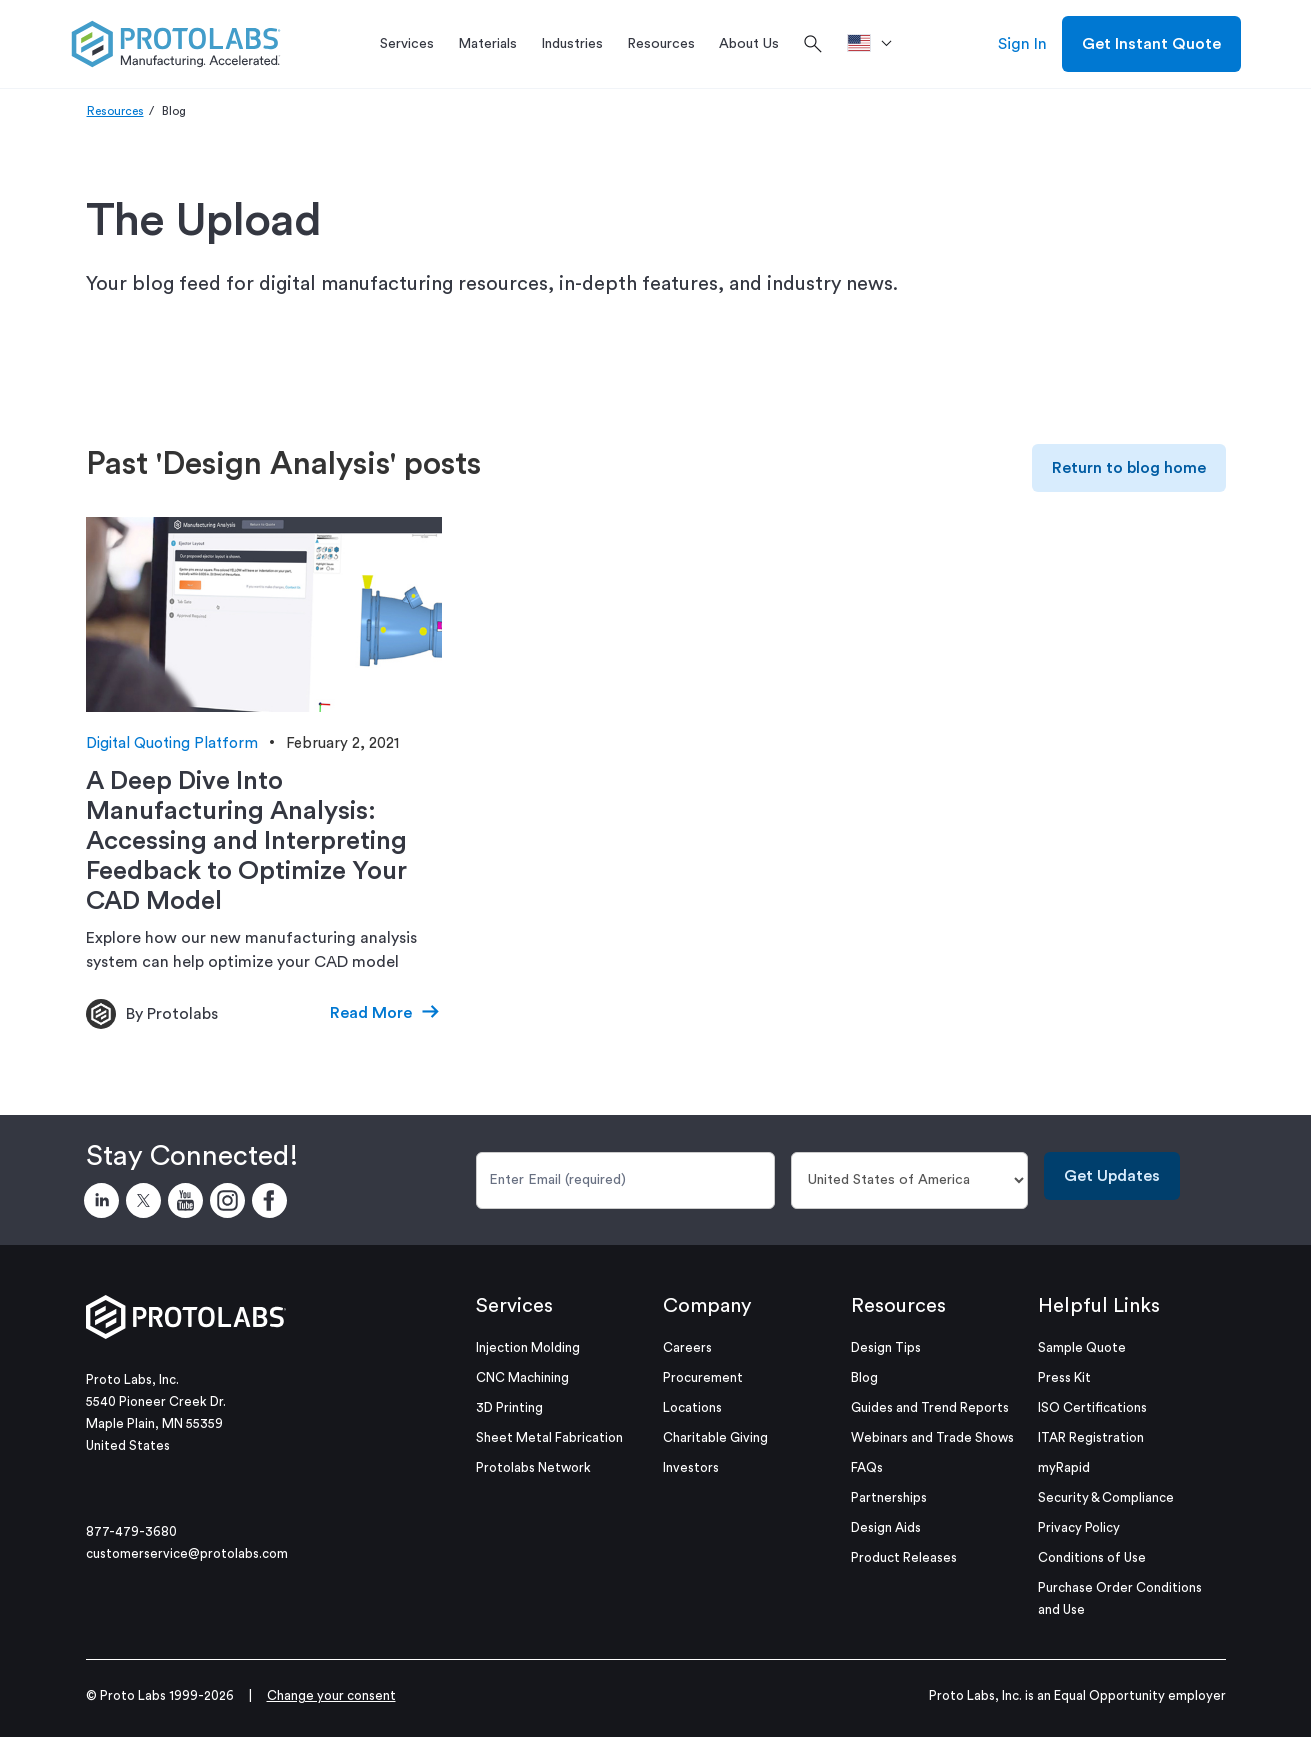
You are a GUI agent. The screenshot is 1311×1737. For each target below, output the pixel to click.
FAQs (867, 1467)
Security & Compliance (1106, 1497)
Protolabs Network (533, 1467)
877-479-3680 (131, 1531)
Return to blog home (1129, 468)
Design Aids (886, 1527)
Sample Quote (1082, 1347)
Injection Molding (528, 1347)
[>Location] (876, 44)
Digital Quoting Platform (172, 743)
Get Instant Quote (1151, 44)
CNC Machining (522, 1377)
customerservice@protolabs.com (187, 1553)
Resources (115, 111)
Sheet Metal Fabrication (549, 1437)
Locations (692, 1407)
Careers (687, 1347)
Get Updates (1112, 1176)
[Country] (909, 1180)
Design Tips (886, 1347)
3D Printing (509, 1407)
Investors (691, 1467)
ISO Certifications (1092, 1407)
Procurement (703, 1377)
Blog (864, 1377)
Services (514, 1306)
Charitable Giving (715, 1437)
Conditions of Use (1092, 1557)
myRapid (1064, 1467)
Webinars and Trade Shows (932, 1437)
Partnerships (889, 1497)
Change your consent (331, 1695)
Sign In (1022, 44)
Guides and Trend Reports (930, 1407)
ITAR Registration (1091, 1437)
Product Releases (904, 1557)
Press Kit (1064, 1377)
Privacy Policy (1079, 1527)
